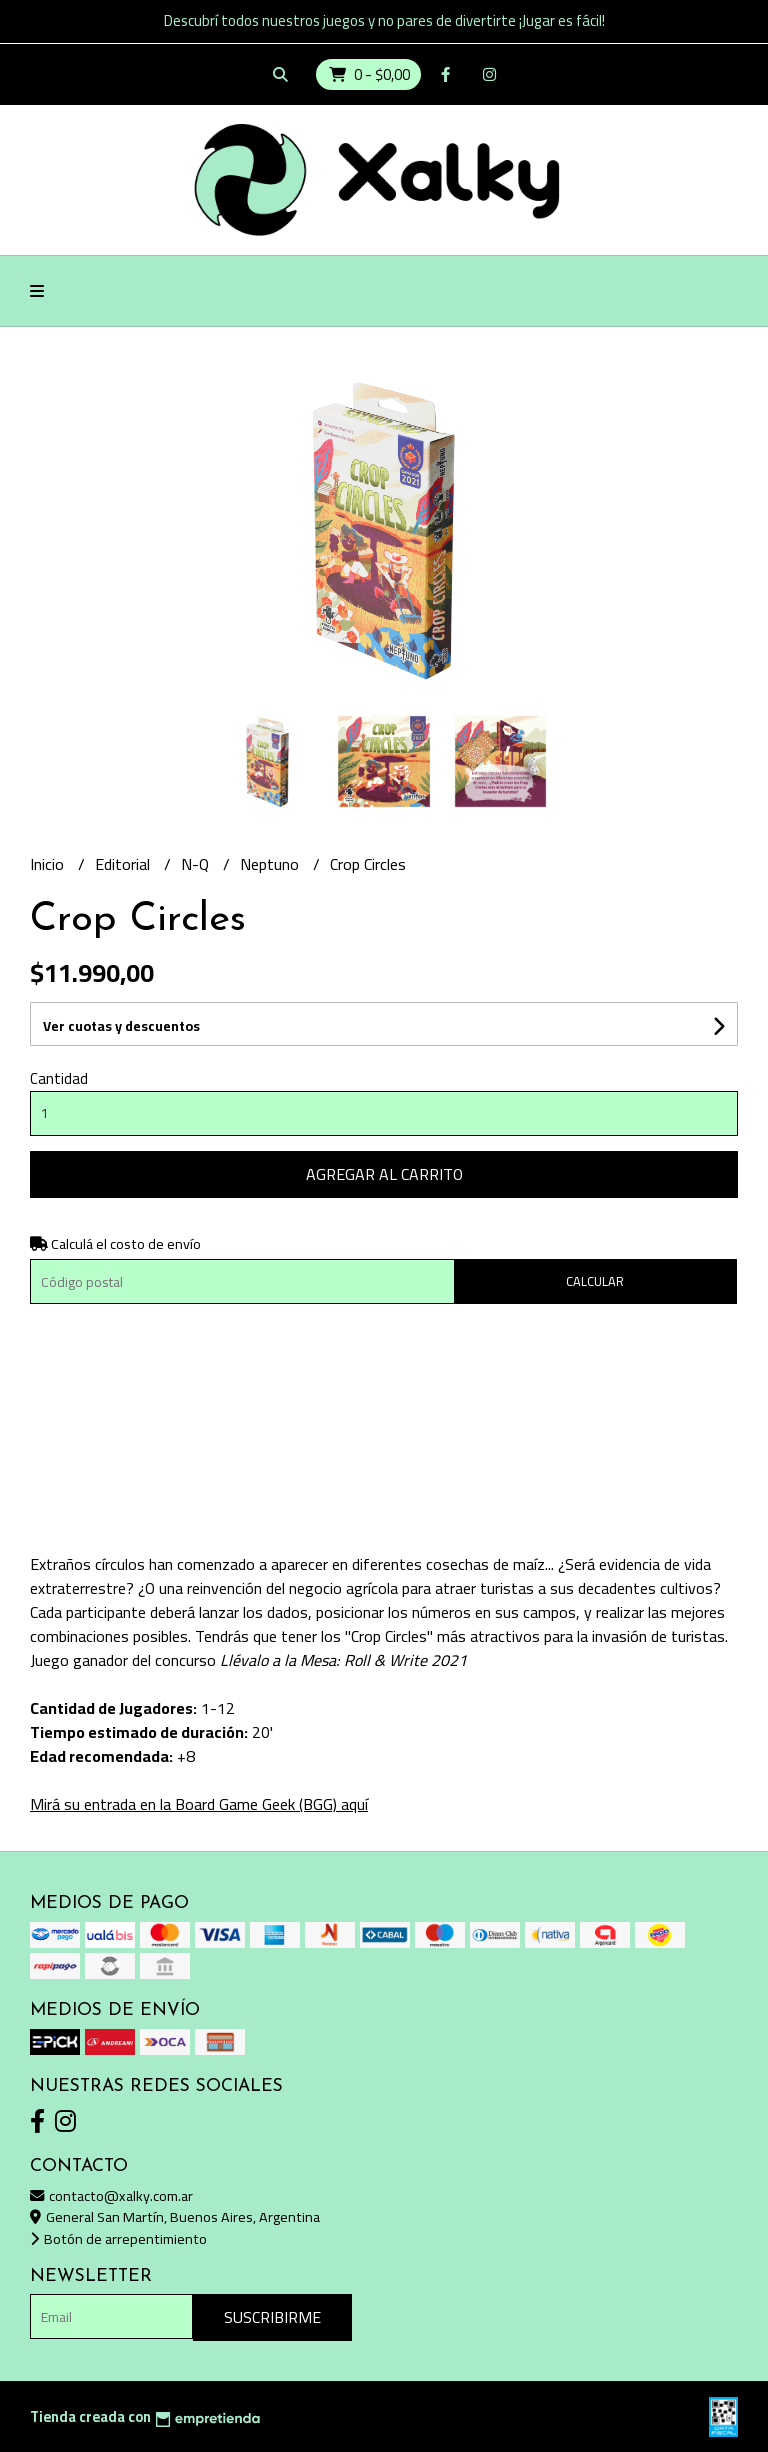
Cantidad (59, 1078)
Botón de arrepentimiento (118, 2238)
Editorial (124, 864)
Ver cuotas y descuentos (121, 1026)
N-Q (197, 864)
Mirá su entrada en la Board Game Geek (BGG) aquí (199, 1804)
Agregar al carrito (384, 1174)
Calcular (595, 1281)
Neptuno (271, 864)
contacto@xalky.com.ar (111, 2195)
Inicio (49, 864)
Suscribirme (272, 2317)
